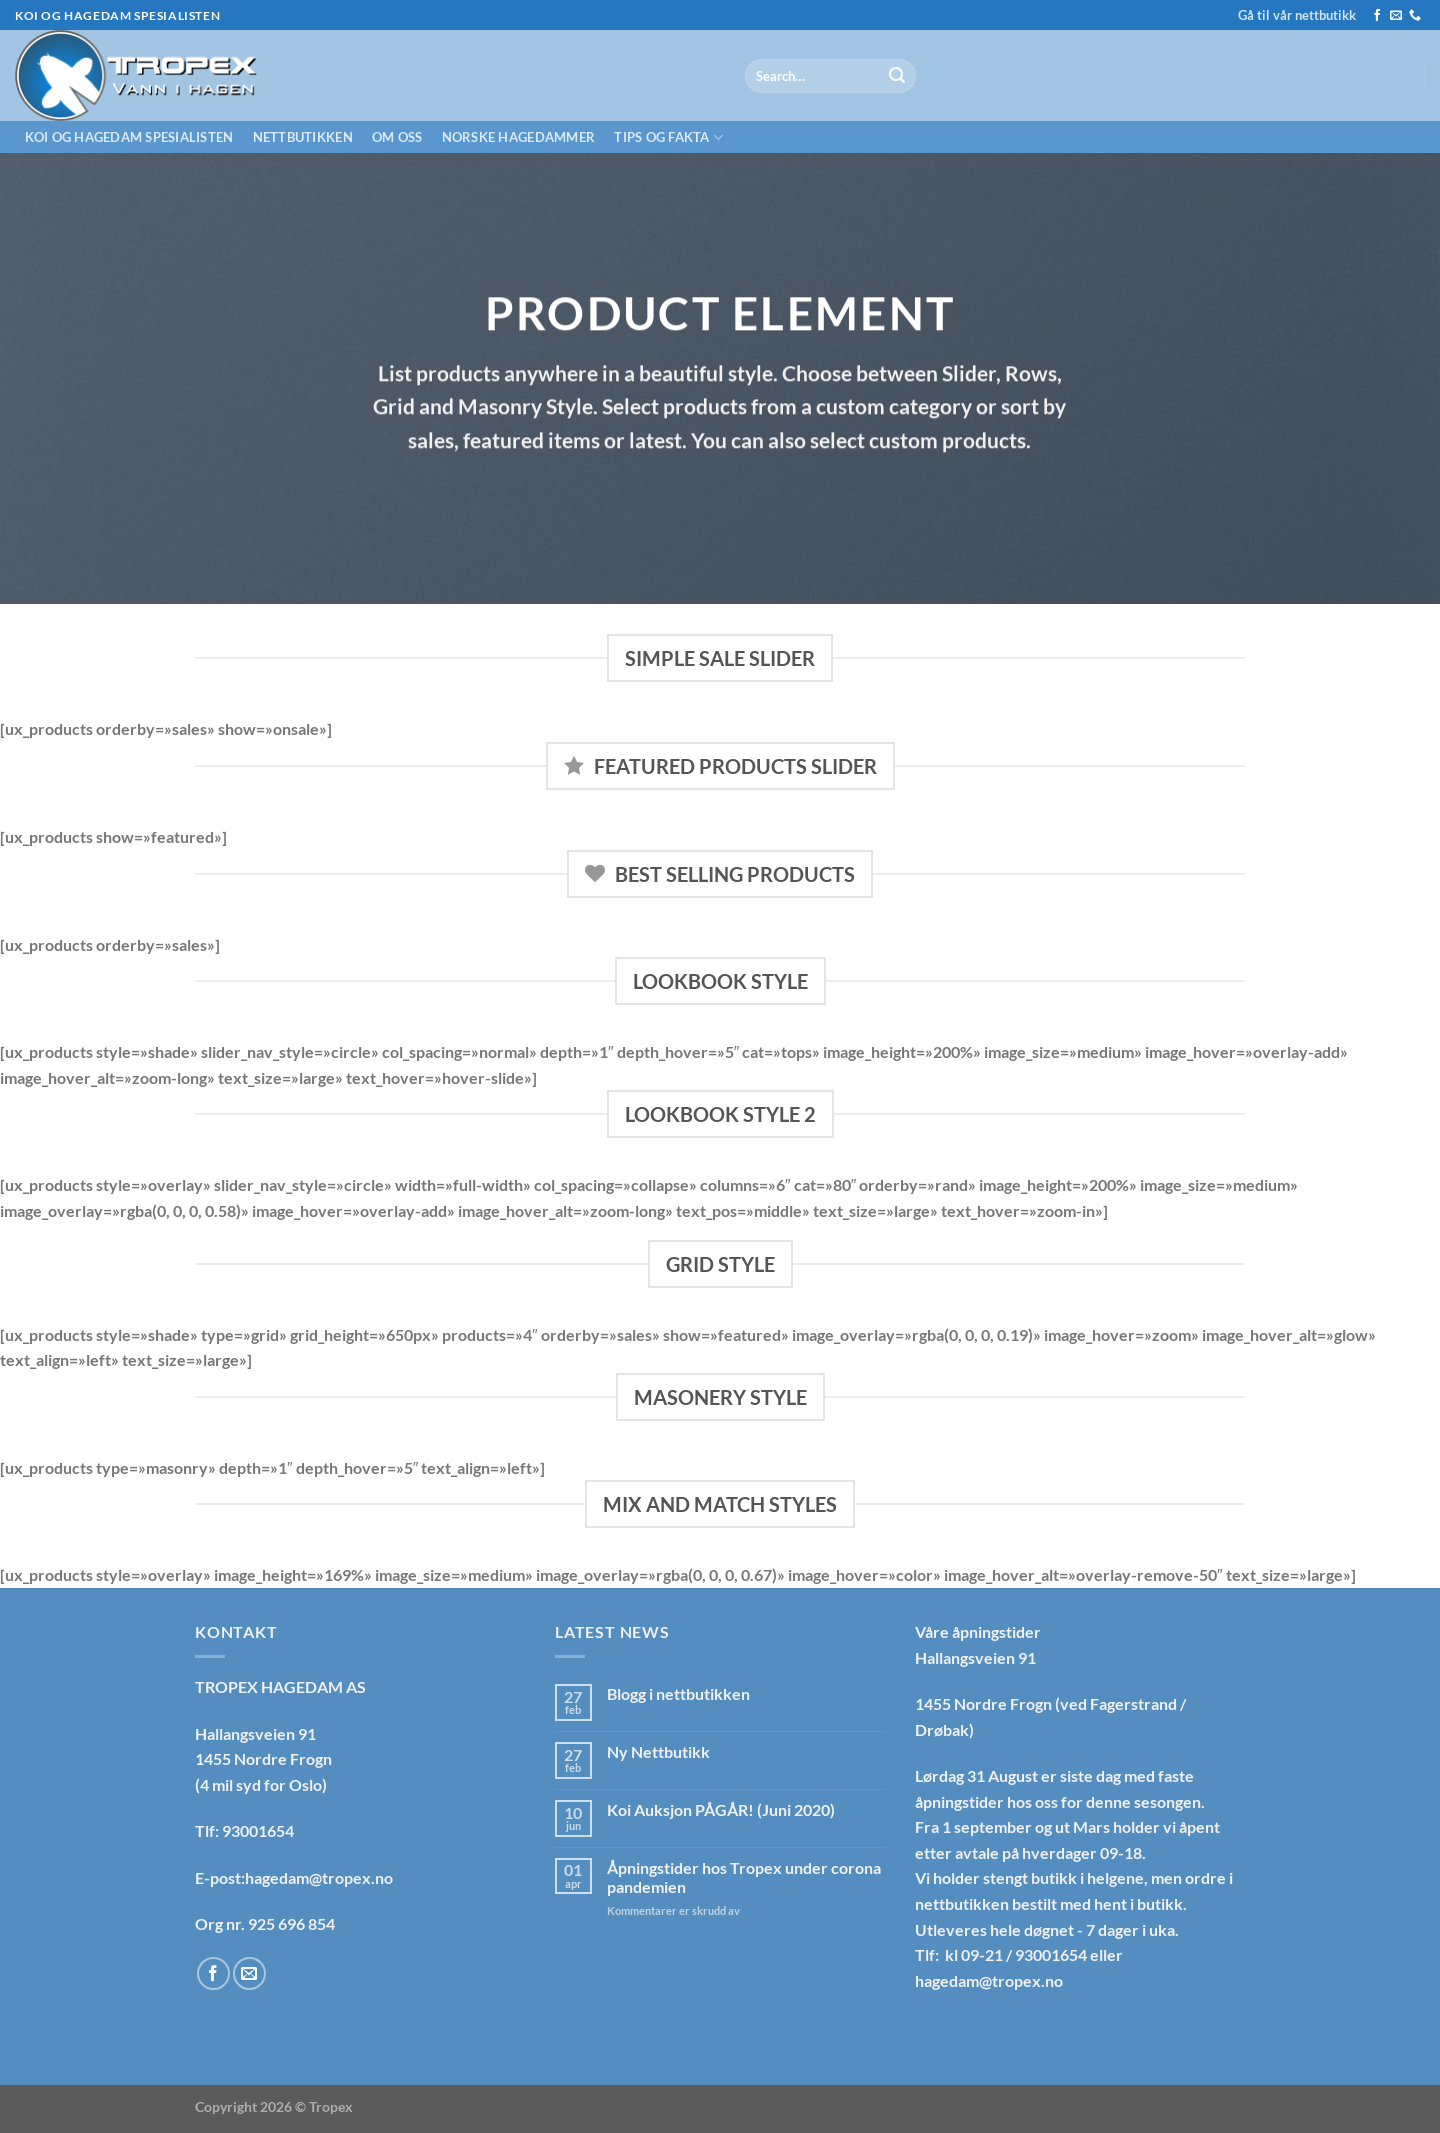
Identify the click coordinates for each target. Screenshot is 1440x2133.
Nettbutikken (303, 137)
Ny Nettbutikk (658, 1751)
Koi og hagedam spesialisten (129, 137)
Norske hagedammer (518, 137)
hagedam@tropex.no (989, 1980)
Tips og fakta (668, 137)
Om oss (397, 137)
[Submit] (897, 76)
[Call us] (1415, 16)
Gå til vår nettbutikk (1297, 15)
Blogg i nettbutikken (678, 1693)
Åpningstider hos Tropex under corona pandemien (744, 1877)
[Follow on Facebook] (1377, 16)
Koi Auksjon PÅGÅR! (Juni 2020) (721, 1809)
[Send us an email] (1396, 16)
